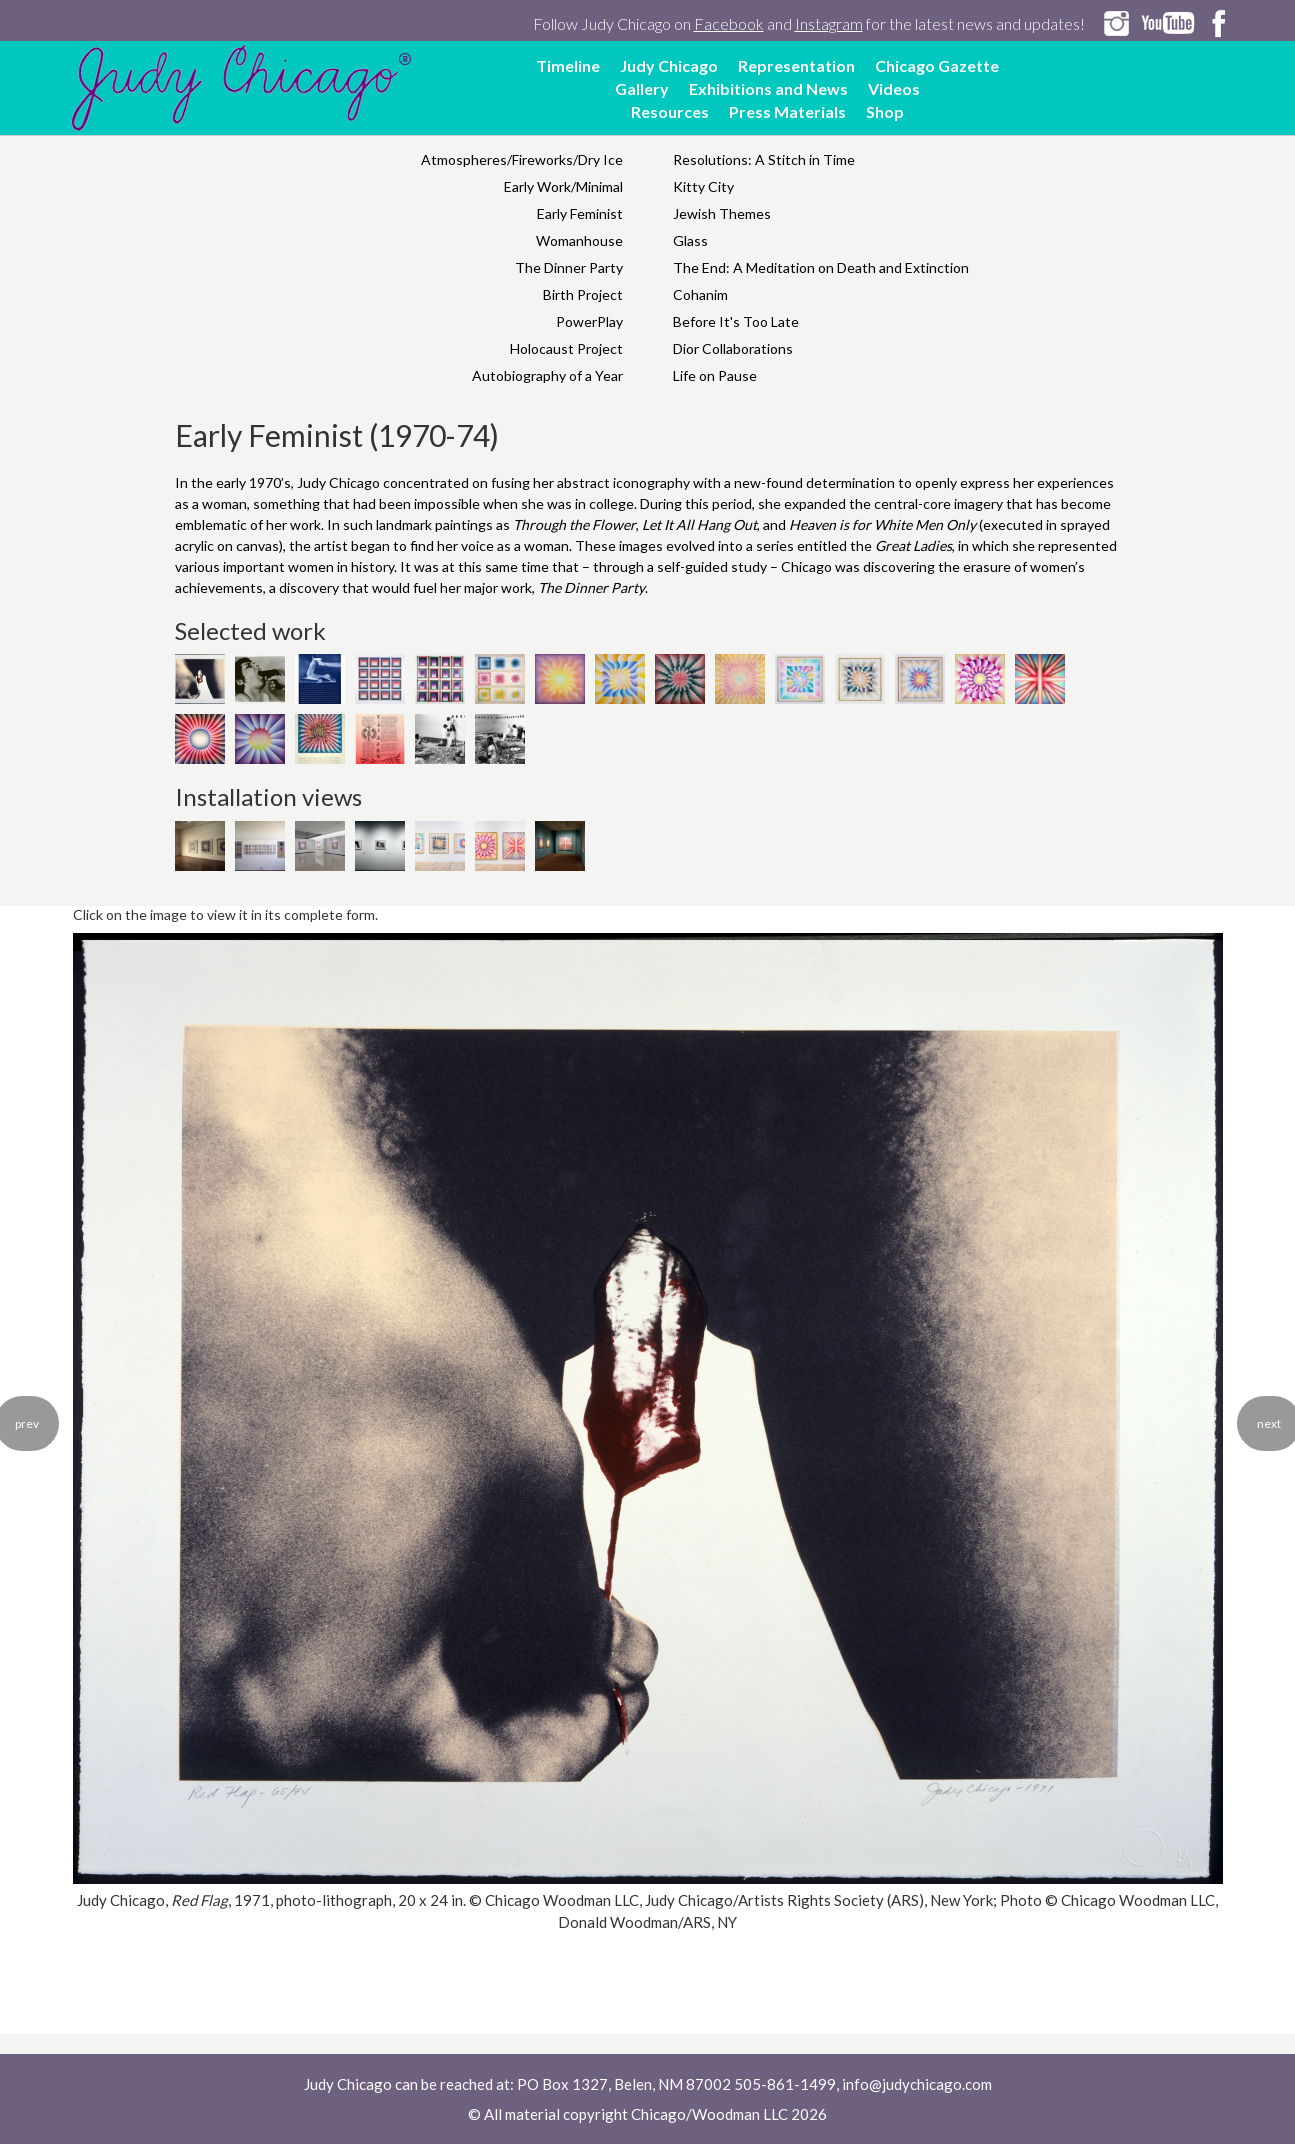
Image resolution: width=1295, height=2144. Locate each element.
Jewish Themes (722, 213)
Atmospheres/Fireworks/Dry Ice (522, 159)
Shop (885, 111)
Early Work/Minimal (563, 186)
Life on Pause (715, 375)
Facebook (729, 23)
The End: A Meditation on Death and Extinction (821, 267)
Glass (690, 240)
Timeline (568, 65)
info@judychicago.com (917, 2084)
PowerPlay (589, 321)
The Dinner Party (569, 267)
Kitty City (703, 186)
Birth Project (583, 294)
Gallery (642, 88)
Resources (670, 111)
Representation (796, 65)
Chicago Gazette (937, 65)
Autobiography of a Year (547, 375)
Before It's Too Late (736, 321)
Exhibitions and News (768, 88)
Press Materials (787, 111)
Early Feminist (580, 213)
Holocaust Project (566, 348)
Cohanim (700, 294)
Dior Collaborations (733, 348)
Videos (894, 88)
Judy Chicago (669, 65)
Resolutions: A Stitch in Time (764, 159)
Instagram (829, 23)
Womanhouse (579, 240)
